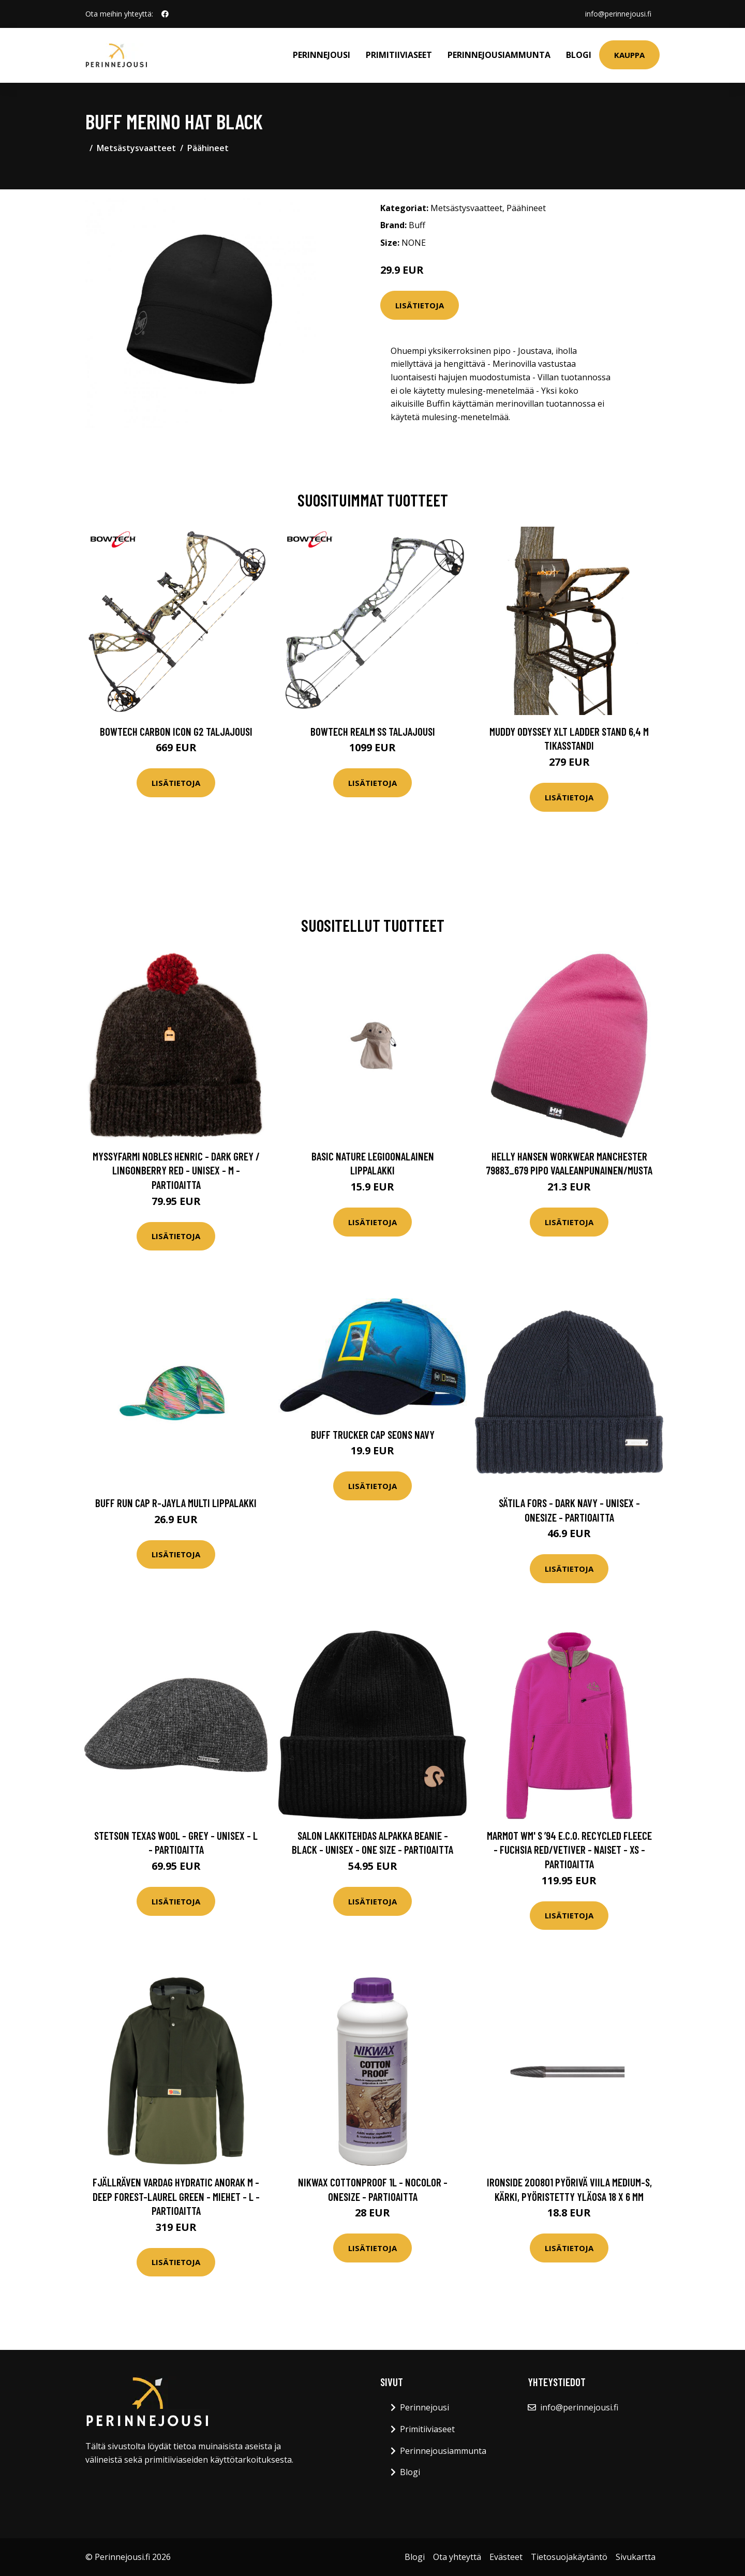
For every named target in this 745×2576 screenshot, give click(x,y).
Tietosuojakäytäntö (569, 2557)
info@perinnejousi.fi (618, 14)
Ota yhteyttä (457, 2557)
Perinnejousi (321, 55)
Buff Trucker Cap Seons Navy (373, 1434)
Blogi (578, 55)
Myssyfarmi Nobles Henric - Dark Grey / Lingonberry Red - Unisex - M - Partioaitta (176, 1170)
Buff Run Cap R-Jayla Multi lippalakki (176, 1502)
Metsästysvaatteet (136, 148)
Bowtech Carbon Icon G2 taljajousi (176, 731)
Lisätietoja (419, 305)
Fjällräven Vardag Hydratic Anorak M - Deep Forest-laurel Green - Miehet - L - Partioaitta (176, 2196)
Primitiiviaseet (399, 55)
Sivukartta (635, 2557)
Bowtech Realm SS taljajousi (372, 731)
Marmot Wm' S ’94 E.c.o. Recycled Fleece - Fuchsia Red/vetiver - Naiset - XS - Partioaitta (569, 1849)
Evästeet (506, 2557)
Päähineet (208, 148)
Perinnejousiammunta (499, 55)
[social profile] (165, 14)
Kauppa (629, 55)
